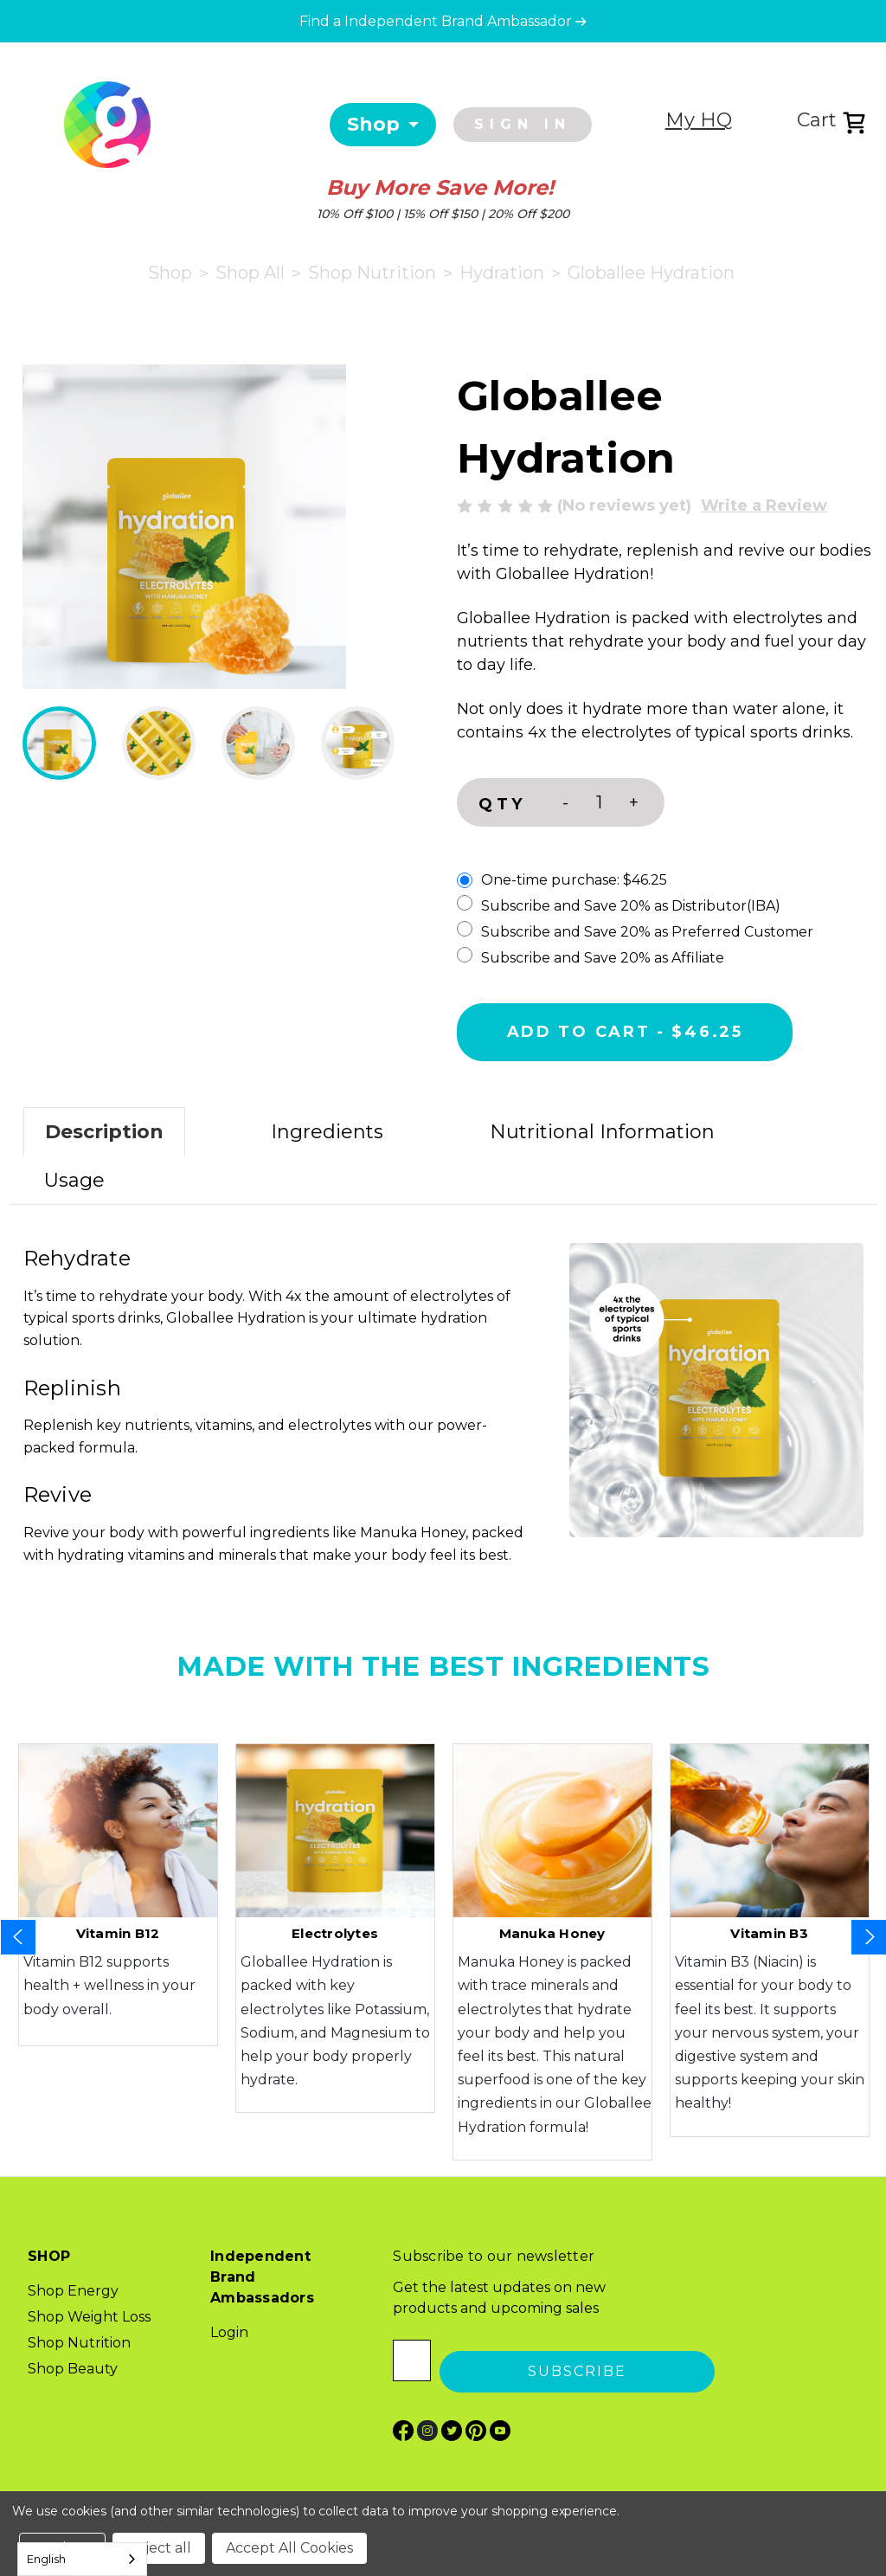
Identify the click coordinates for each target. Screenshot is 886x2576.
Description (104, 1131)
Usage (74, 1180)
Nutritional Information (602, 1131)
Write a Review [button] (764, 505)
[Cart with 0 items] (841, 121)
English (46, 2559)
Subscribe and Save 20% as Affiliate (590, 956)
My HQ (698, 120)
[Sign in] (526, 124)
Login (229, 2332)
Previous (18, 1937)
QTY (502, 804)
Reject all (158, 2548)
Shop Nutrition (79, 2342)
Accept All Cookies (289, 2548)
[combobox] (82, 2559)
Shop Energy (73, 2291)
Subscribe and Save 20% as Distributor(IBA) (618, 904)
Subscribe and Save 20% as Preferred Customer (635, 930)
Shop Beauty (73, 2368)
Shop (373, 124)
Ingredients (327, 1131)
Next (868, 1937)
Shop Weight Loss (89, 2317)
